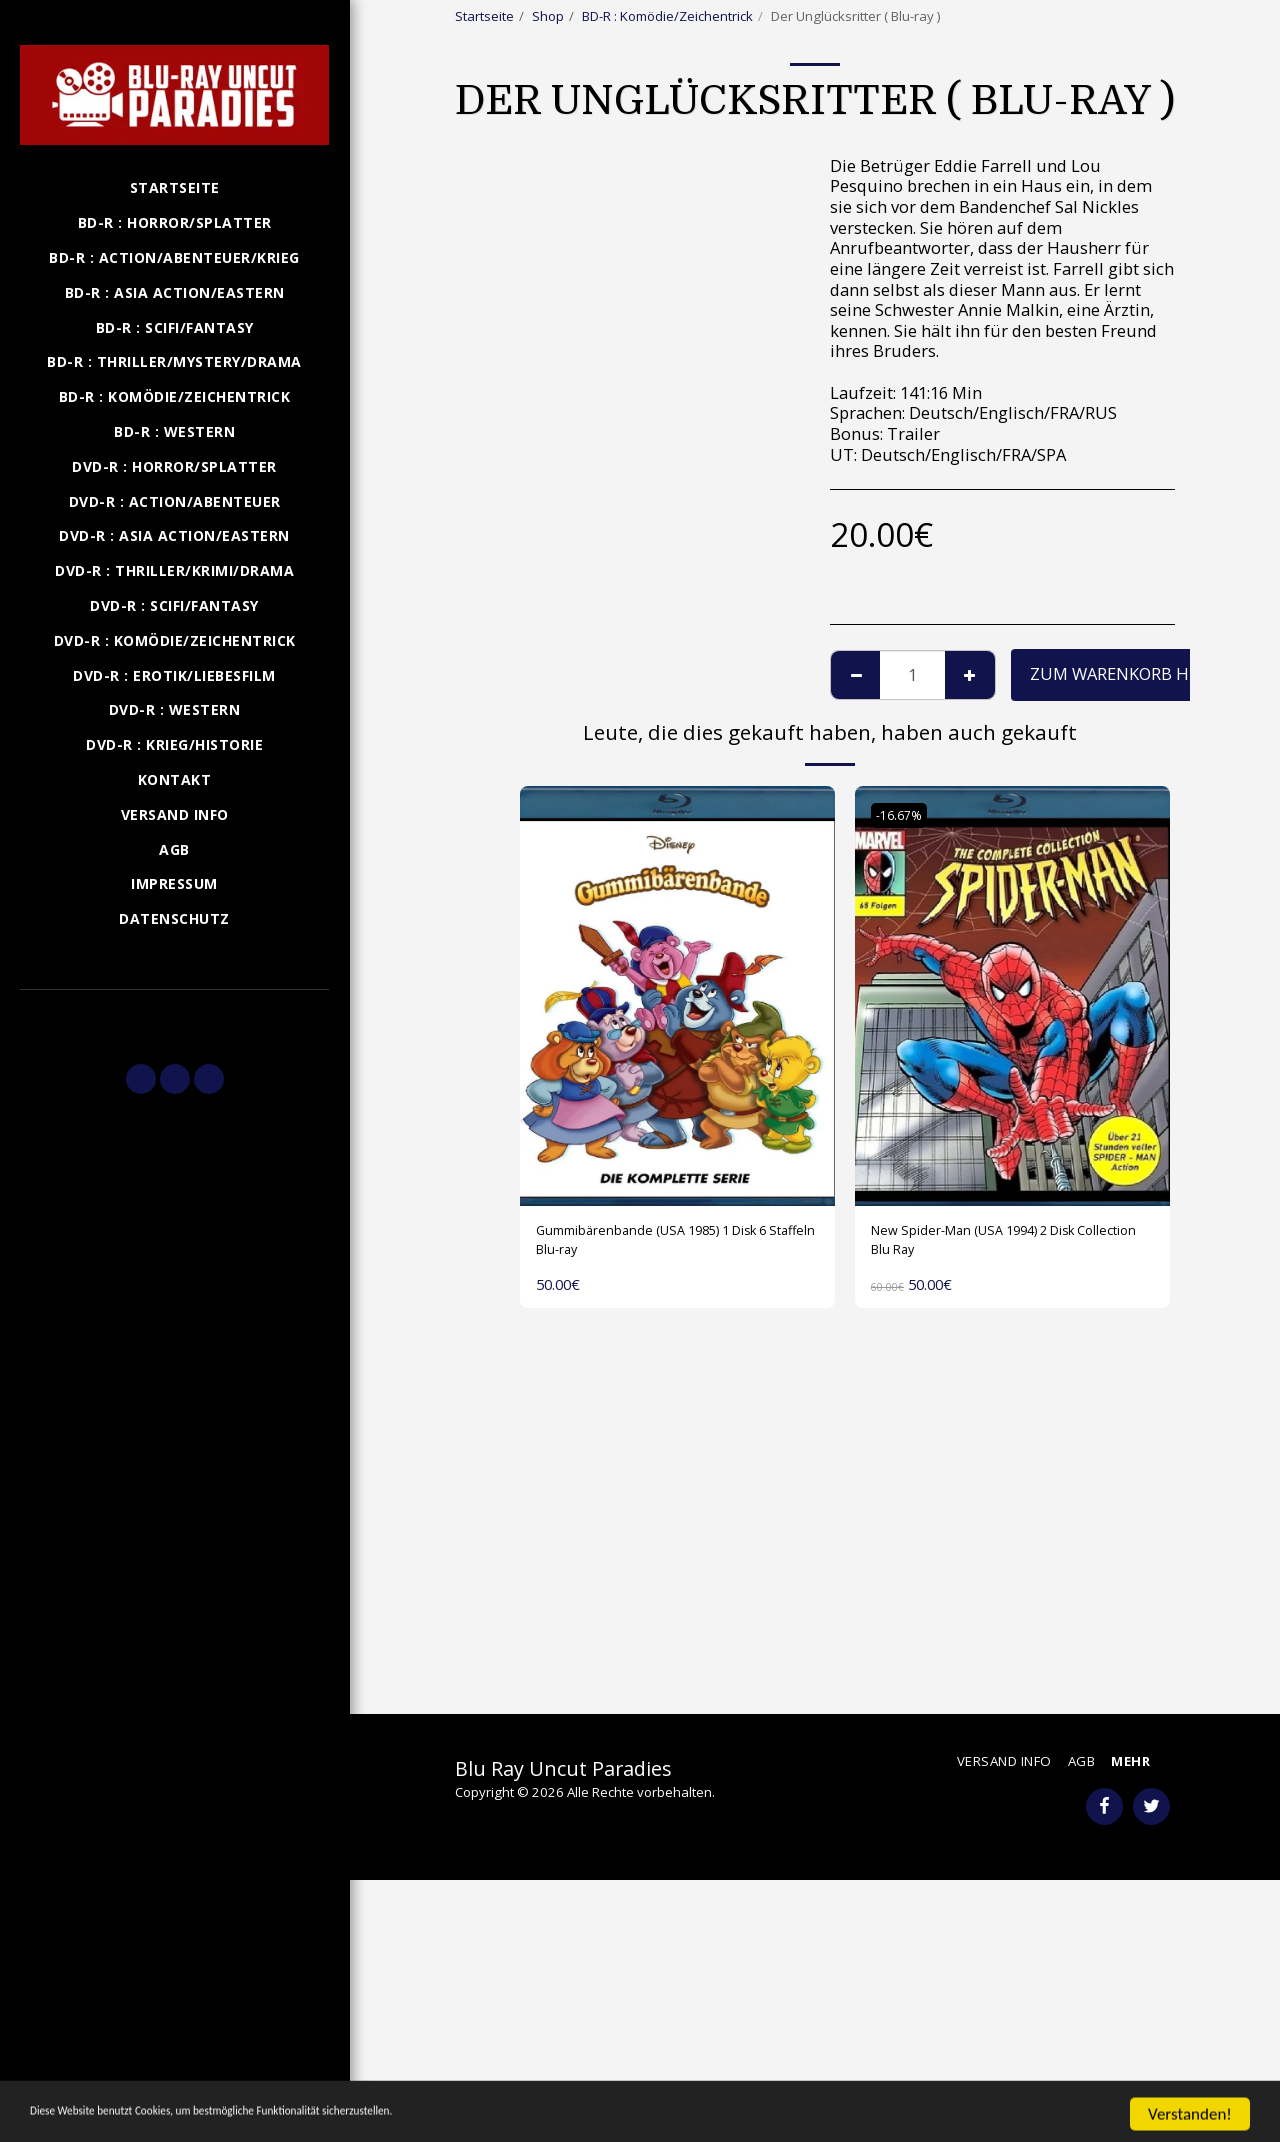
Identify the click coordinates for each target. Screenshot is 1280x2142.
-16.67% (904, 815)
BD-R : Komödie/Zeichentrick (667, 16)
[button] (174, 1018)
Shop (548, 16)
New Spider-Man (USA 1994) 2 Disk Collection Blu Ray (1004, 1246)
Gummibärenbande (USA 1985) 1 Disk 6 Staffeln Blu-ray (661, 1246)
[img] (677, 996)
